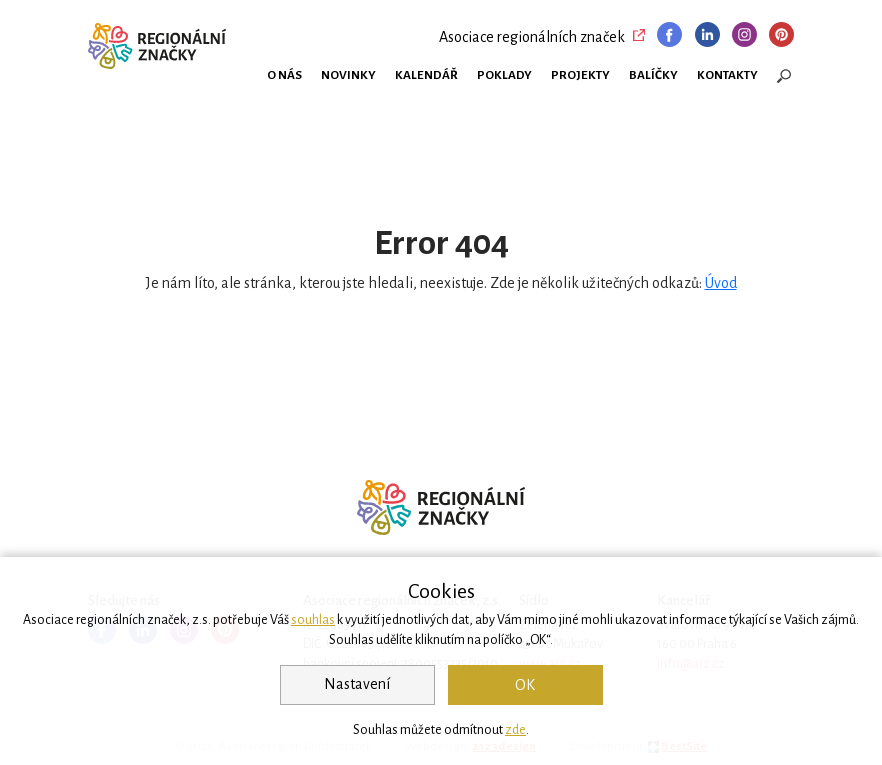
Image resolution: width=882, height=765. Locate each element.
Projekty (580, 75)
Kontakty (727, 75)
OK (525, 685)
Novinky (348, 75)
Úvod (721, 283)
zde (515, 730)
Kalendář (426, 75)
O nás (284, 75)
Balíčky (653, 75)
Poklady (504, 75)
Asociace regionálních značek (532, 37)
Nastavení (357, 684)
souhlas (313, 620)
